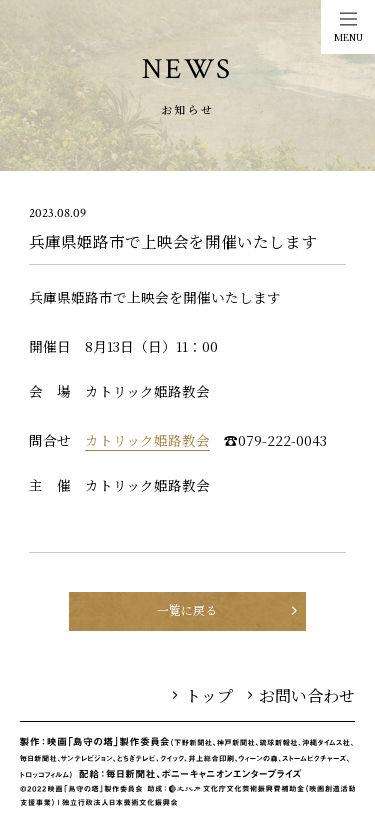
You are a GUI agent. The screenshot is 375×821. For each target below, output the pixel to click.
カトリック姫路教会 (147, 440)
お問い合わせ (302, 695)
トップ (203, 695)
